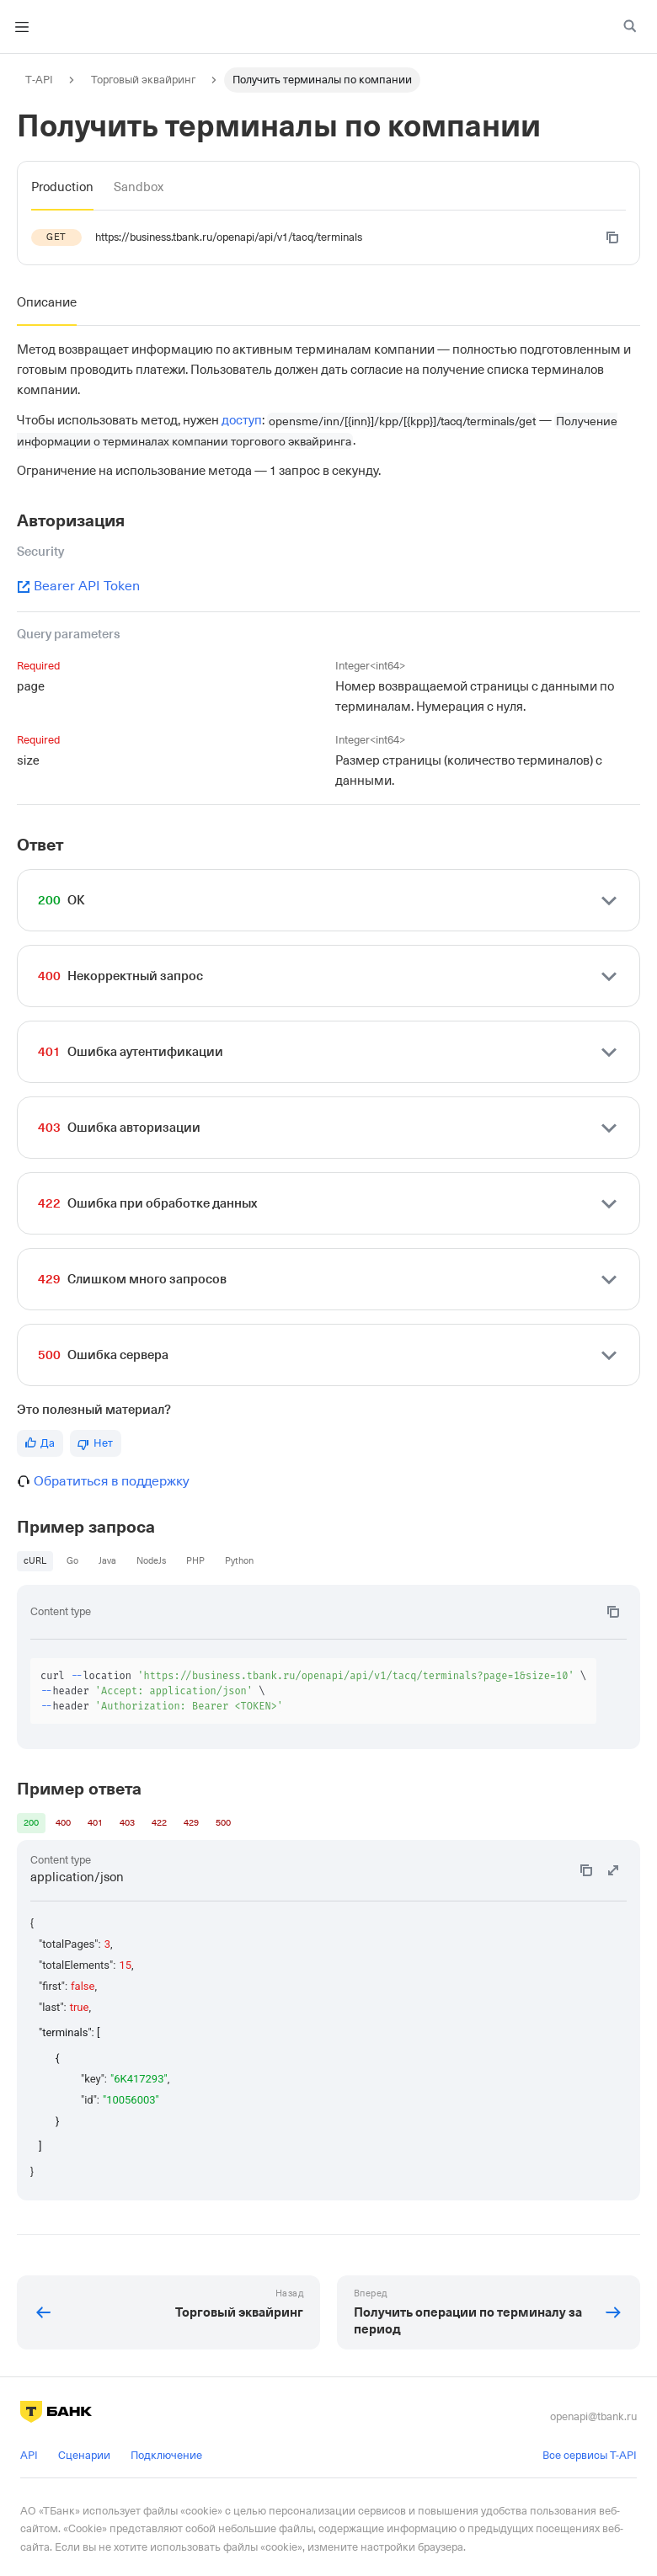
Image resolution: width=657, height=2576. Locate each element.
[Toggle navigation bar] (21, 27)
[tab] (62, 187)
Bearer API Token (78, 586)
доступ (242, 420)
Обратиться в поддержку (112, 1481)
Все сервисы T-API (589, 2455)
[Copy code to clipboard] (612, 237)
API (29, 2455)
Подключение (166, 2455)
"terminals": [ (69, 2032)
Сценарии (84, 2455)
